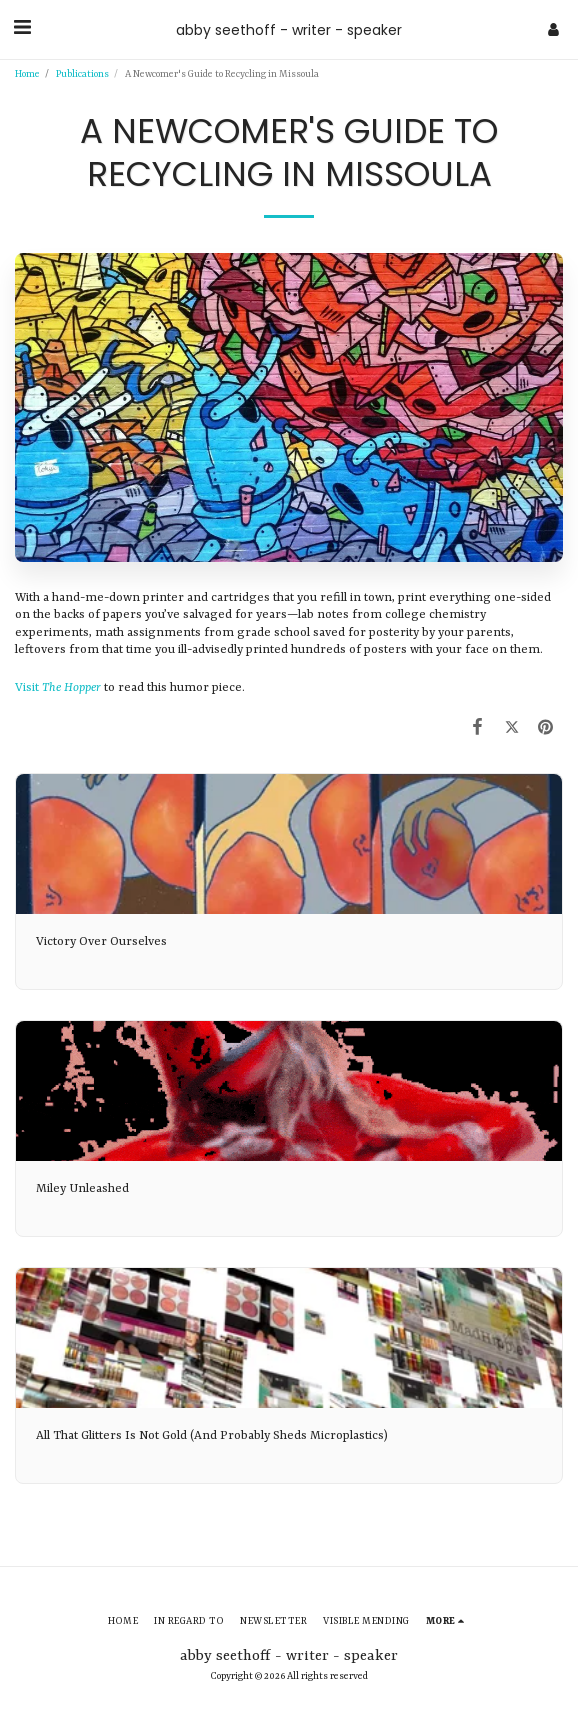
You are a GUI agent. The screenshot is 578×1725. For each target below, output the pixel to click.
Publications (82, 74)
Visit (58, 688)
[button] (22, 29)
